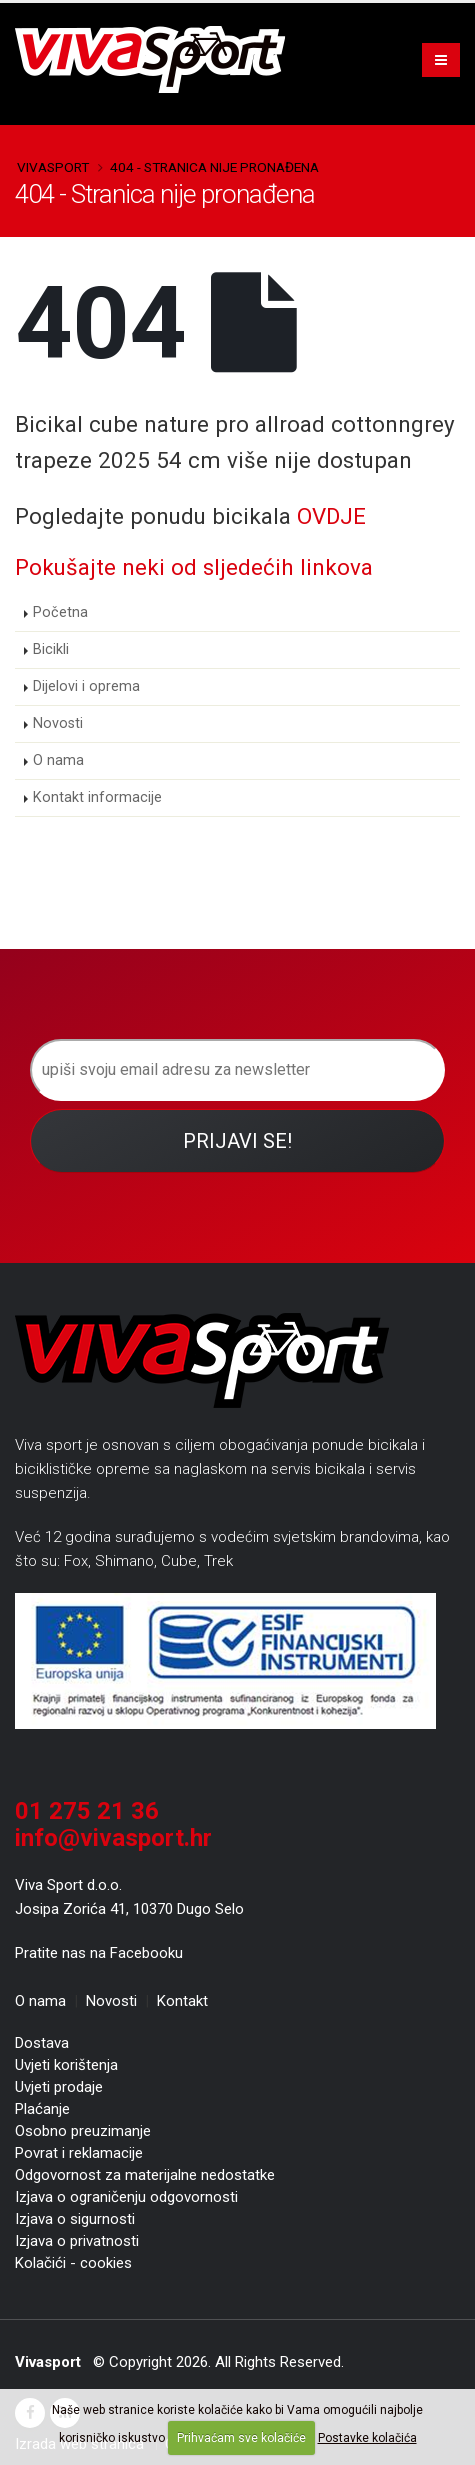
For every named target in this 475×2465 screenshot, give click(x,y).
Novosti (58, 723)
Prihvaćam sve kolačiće (241, 2438)
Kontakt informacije (97, 797)
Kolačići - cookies (73, 2263)
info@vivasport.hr (113, 1838)
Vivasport (53, 167)
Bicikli (51, 649)
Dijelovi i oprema (86, 686)
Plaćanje (42, 2109)
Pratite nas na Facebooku (99, 1953)
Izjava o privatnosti (77, 2241)
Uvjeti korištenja (66, 2065)
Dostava (42, 2043)
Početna (60, 612)
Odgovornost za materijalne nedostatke (145, 2175)
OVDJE (331, 516)
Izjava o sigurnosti (75, 2219)
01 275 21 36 (87, 1811)
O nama (58, 760)
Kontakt (182, 2001)
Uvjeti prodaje (59, 2087)
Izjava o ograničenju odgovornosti (126, 2197)
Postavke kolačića (367, 2438)
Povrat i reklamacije (79, 2153)
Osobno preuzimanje (83, 2131)
